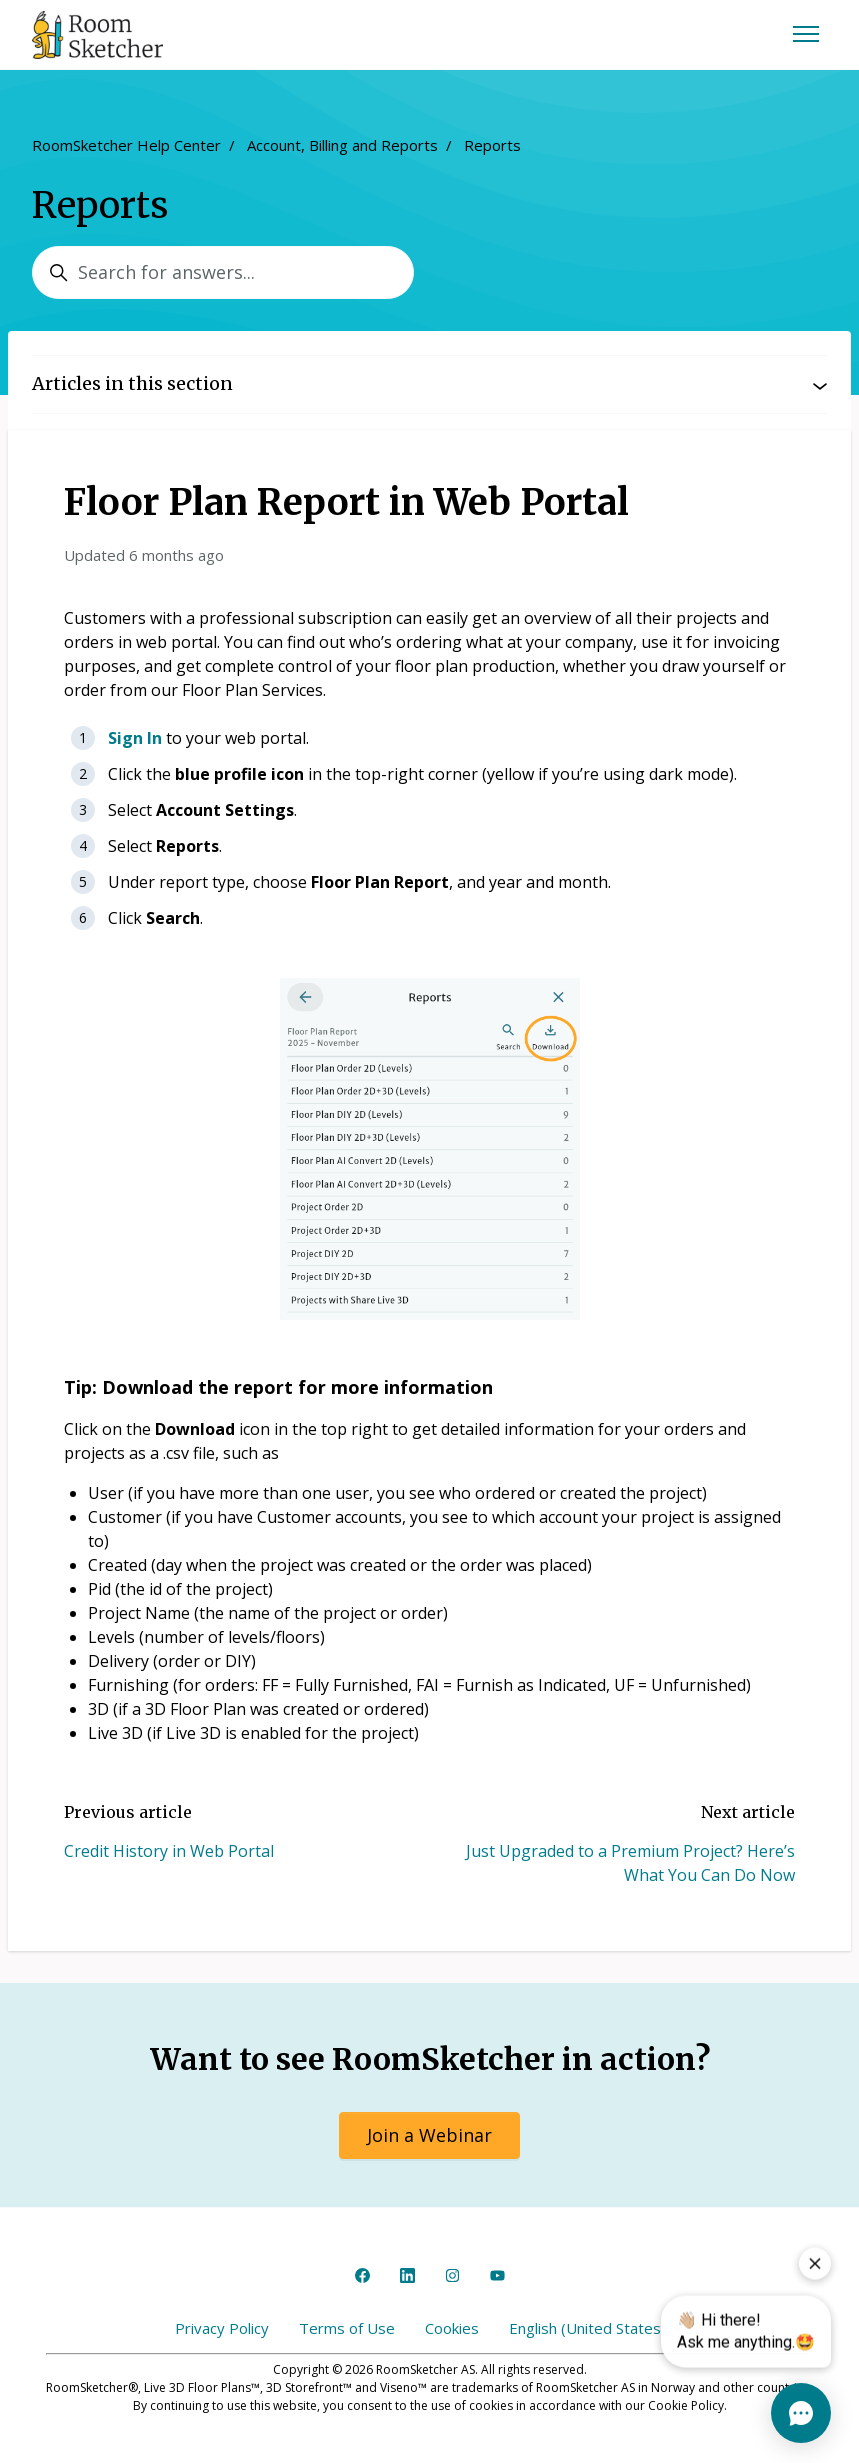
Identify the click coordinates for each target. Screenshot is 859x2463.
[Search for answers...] (223, 272)
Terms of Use (347, 2328)
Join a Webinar (429, 2135)
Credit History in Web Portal (169, 1851)
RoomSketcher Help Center (126, 145)
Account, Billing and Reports (342, 145)
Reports (492, 145)
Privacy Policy (222, 2328)
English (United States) (597, 2328)
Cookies (452, 2328)
